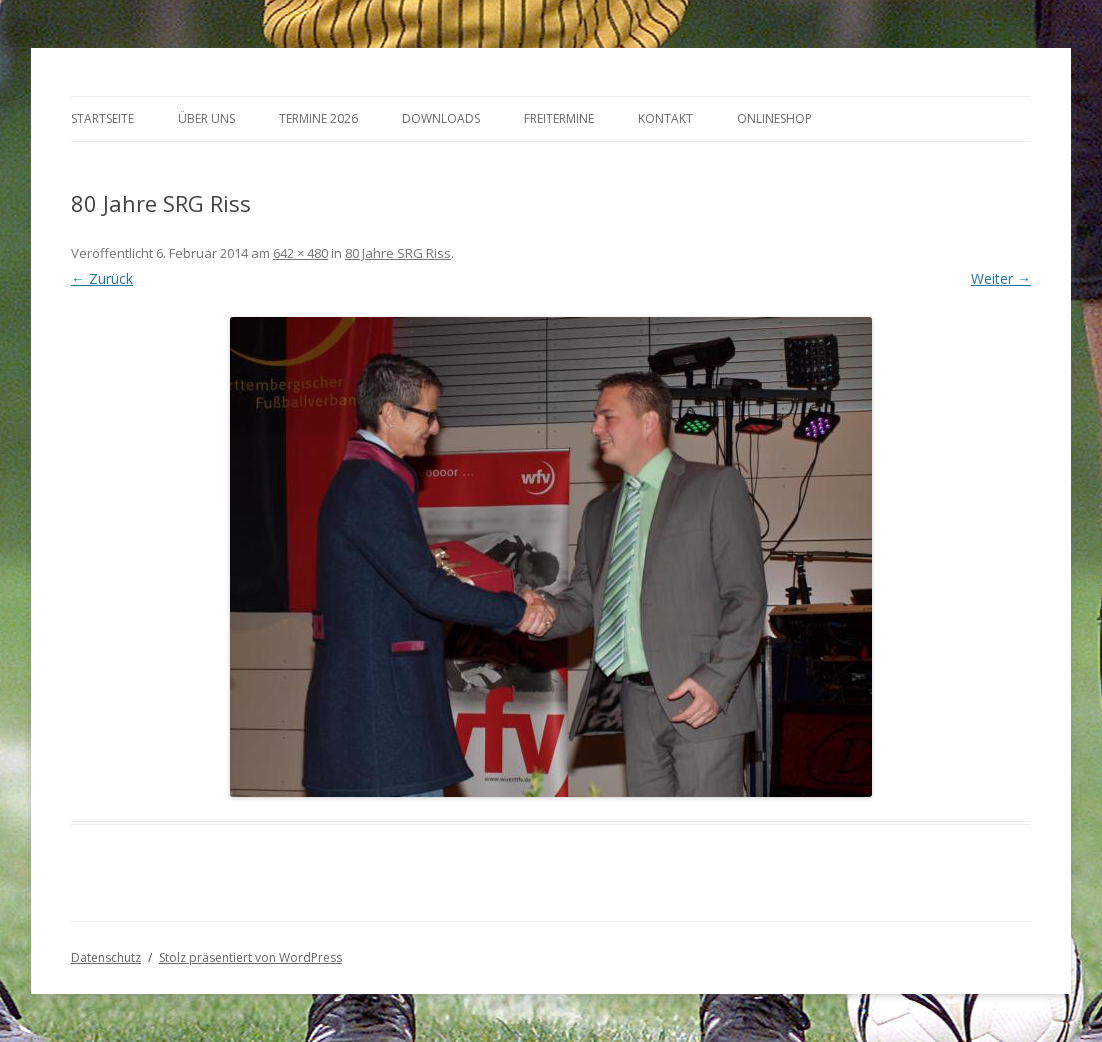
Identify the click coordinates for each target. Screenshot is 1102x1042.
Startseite (102, 118)
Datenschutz (106, 957)
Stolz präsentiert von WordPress (250, 957)
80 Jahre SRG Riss (398, 253)
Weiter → (1001, 278)
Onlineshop (774, 118)
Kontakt (665, 118)
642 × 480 (300, 253)
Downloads (441, 118)
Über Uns (206, 118)
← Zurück (102, 278)
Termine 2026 (318, 118)
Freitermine (559, 118)
